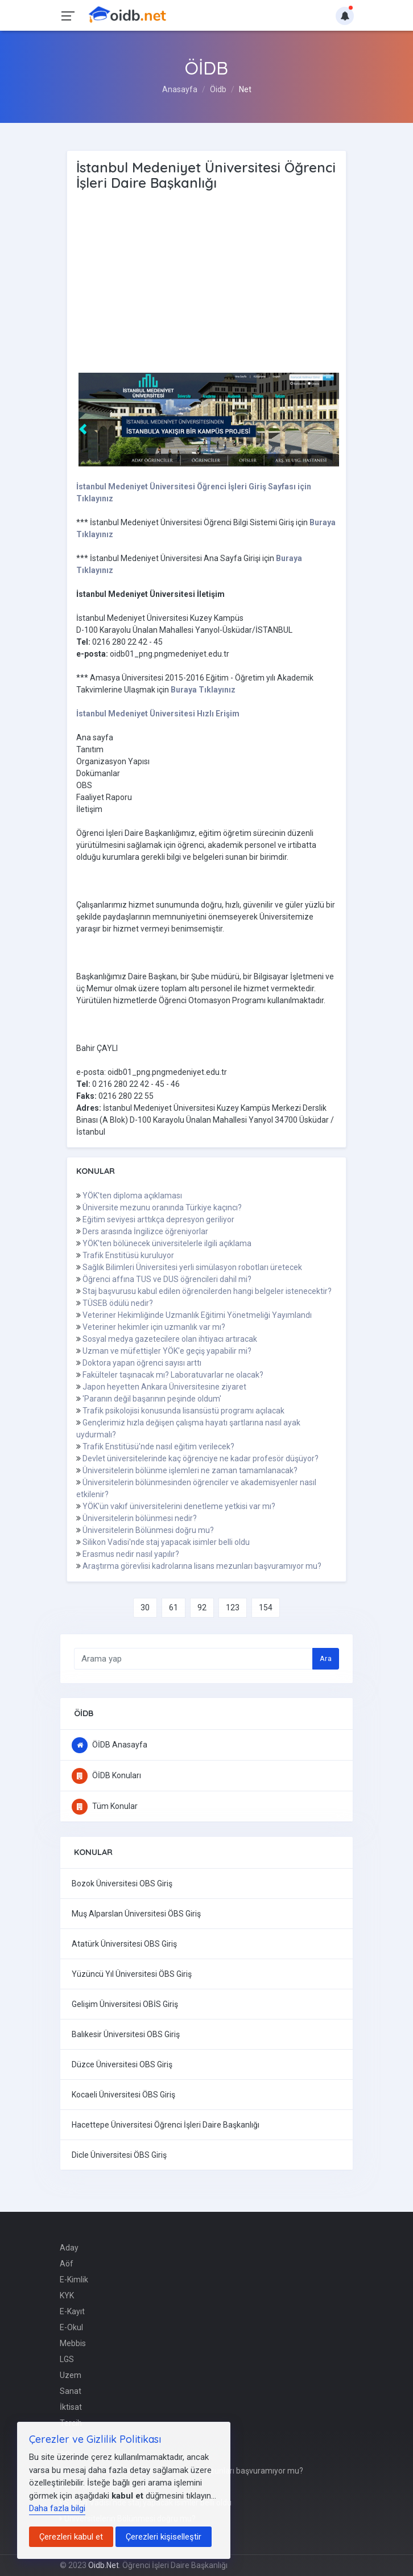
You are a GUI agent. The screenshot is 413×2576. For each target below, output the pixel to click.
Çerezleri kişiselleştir (163, 2537)
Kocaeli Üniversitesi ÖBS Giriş (123, 2094)
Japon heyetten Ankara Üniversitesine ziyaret (164, 1386)
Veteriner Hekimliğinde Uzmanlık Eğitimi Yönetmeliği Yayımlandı (197, 1315)
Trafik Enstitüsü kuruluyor (128, 1255)
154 (265, 1607)
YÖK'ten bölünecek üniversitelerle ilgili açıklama (166, 1243)
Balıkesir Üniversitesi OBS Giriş (126, 2034)
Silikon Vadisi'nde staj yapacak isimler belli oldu (166, 1542)
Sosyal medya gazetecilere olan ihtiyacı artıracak (169, 1338)
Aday (69, 2247)
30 (145, 1607)
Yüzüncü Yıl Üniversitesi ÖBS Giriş (132, 1974)
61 (173, 1607)
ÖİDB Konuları (106, 1775)
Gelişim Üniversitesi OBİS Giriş (125, 2004)
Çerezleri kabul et (71, 2537)
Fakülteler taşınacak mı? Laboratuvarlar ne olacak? (172, 1374)
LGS (67, 2359)
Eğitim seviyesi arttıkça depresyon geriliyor (158, 1219)
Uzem (70, 2375)
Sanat (70, 2391)
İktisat (71, 2407)
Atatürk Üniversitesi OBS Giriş (124, 1943)
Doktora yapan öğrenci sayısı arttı (141, 1362)
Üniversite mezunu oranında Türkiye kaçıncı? (162, 1207)
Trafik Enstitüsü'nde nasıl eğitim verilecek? (158, 1446)
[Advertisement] (207, 282)
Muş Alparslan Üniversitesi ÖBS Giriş (136, 1913)
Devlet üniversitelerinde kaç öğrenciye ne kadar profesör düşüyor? (200, 1458)
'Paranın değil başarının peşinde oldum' (151, 1398)
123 (232, 1607)
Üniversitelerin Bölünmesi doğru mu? (148, 1530)
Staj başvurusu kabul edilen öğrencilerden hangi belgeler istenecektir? (207, 1291)
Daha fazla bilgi (57, 2508)
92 (201, 1607)
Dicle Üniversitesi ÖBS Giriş (119, 2154)
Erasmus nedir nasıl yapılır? (130, 1554)
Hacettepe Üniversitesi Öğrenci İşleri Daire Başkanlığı (165, 2124)
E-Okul (71, 2327)
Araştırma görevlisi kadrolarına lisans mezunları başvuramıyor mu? (201, 1566)
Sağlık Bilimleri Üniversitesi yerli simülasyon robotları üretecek (192, 1267)
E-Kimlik (74, 2279)
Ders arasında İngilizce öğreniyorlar (145, 1231)
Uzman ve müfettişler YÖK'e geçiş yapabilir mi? (166, 1350)
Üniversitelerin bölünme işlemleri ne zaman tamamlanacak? (190, 1470)
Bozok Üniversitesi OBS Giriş (122, 1883)
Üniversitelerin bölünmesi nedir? (139, 1518)
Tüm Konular (105, 1806)
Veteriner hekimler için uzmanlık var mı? (153, 1327)
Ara (326, 1658)
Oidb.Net (103, 2565)
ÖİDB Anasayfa (109, 1744)
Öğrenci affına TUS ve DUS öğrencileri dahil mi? (166, 1279)
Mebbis (73, 2343)
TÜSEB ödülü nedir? (117, 1303)
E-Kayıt (72, 2311)
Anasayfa (179, 89)
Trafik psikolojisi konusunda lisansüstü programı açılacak (183, 1410)
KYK (67, 2295)
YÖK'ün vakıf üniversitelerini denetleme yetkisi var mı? (178, 1506)
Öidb (218, 89)
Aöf (66, 2263)
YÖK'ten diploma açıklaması (132, 1195)
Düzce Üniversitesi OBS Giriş (122, 2064)
